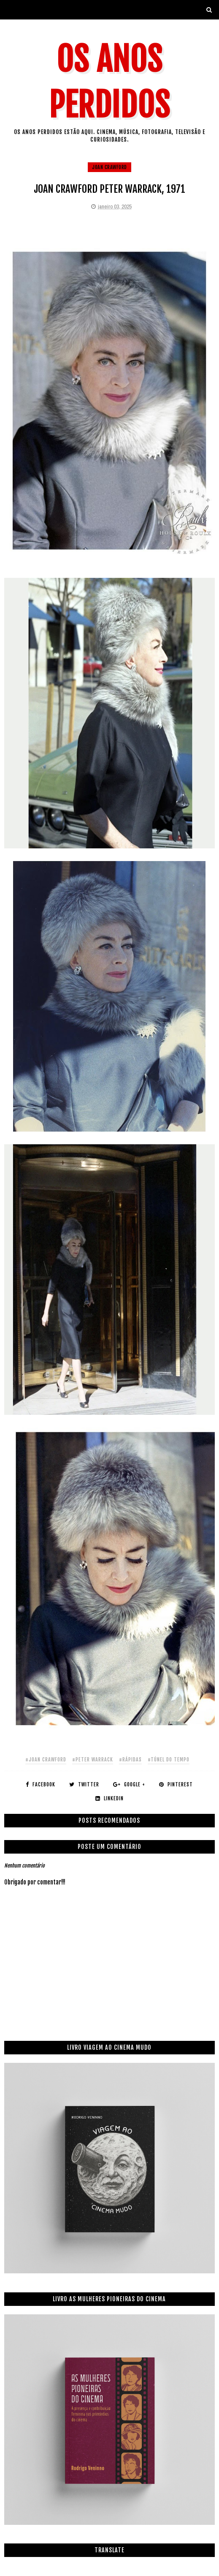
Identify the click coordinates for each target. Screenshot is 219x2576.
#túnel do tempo (168, 1759)
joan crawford (109, 167)
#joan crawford (45, 1759)
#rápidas (130, 1759)
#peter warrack (92, 1759)
